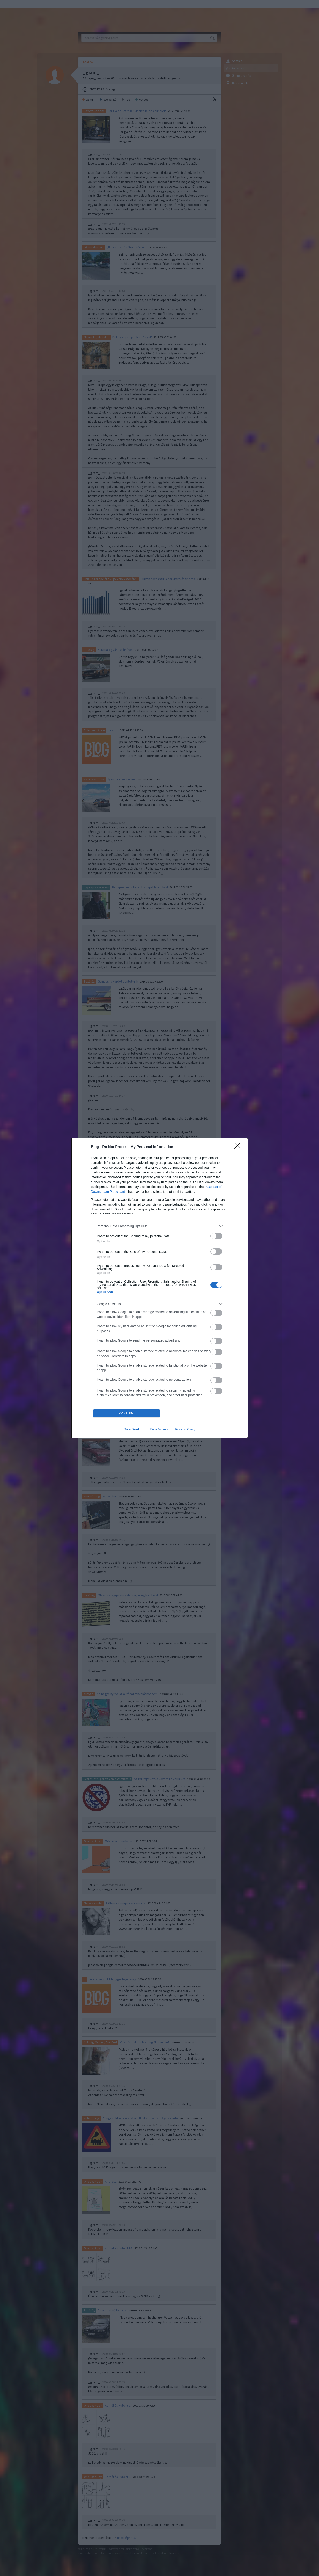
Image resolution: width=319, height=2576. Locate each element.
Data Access (159, 1429)
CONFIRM (126, 1413)
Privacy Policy (185, 1429)
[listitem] (159, 1225)
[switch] (216, 1236)
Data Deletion (133, 1429)
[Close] (238, 1147)
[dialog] (159, 1288)
